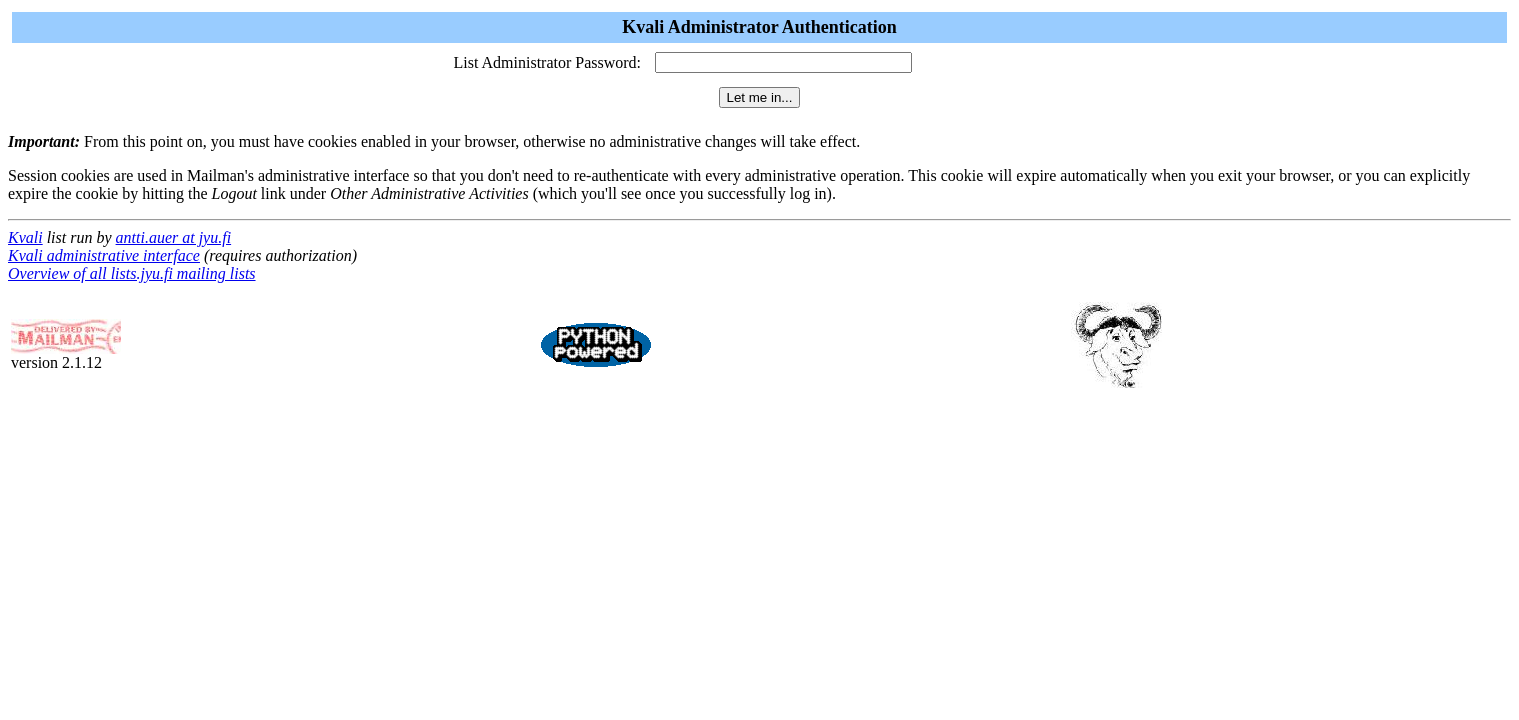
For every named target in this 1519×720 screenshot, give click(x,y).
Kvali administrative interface (104, 255)
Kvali (25, 237)
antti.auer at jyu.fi (174, 237)
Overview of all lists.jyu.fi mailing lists (132, 273)
